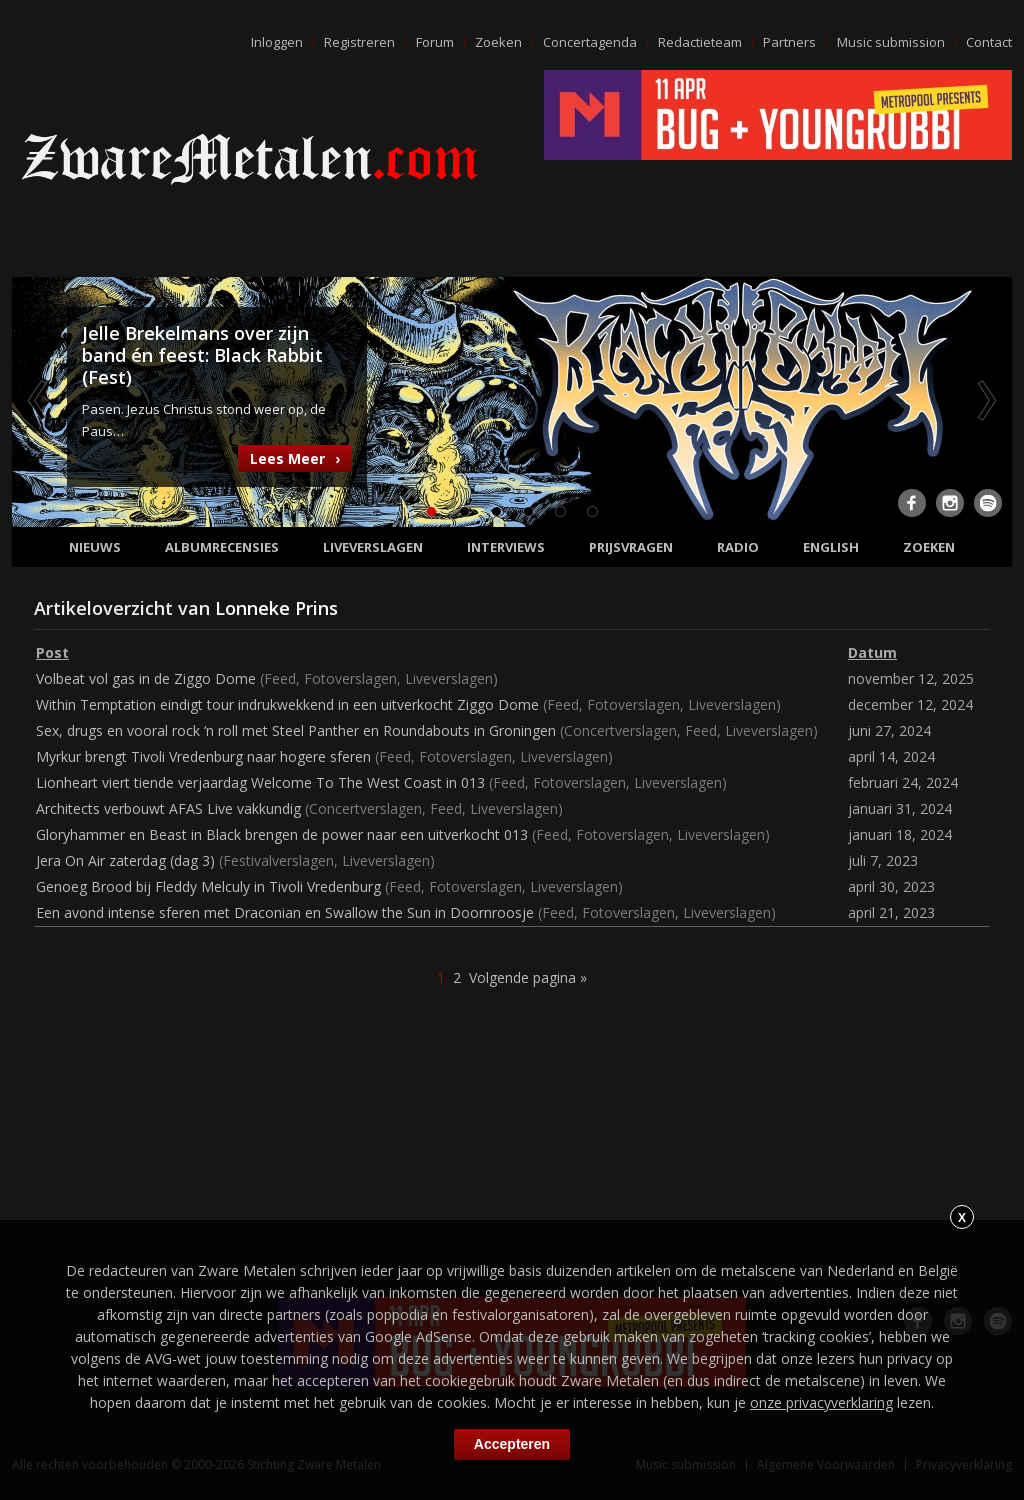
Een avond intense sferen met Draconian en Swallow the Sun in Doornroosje (285, 912)
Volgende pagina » (528, 977)
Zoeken (498, 42)
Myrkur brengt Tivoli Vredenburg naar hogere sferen (203, 756)
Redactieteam (700, 42)
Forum (435, 42)
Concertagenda (590, 42)
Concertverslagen (620, 730)
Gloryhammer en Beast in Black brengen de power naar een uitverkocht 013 (282, 834)
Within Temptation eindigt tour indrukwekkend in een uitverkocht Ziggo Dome (287, 704)
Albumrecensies (222, 547)
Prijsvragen (631, 547)
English (831, 547)
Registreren (359, 42)
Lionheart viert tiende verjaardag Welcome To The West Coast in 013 (260, 782)
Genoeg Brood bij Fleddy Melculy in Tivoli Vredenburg (208, 886)
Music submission (891, 42)
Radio (738, 547)
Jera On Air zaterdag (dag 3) (125, 860)
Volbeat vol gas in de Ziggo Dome (146, 678)
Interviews (506, 547)
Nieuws (95, 547)
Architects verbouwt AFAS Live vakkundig (168, 808)
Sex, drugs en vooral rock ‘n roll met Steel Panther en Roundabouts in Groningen (296, 730)
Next (985, 400)
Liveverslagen (373, 547)
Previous (39, 400)
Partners (789, 42)
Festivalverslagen (278, 860)
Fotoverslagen (350, 678)
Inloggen (277, 42)
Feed (280, 678)
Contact (989, 42)
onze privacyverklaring (821, 1402)
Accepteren (512, 1444)
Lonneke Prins (276, 608)
